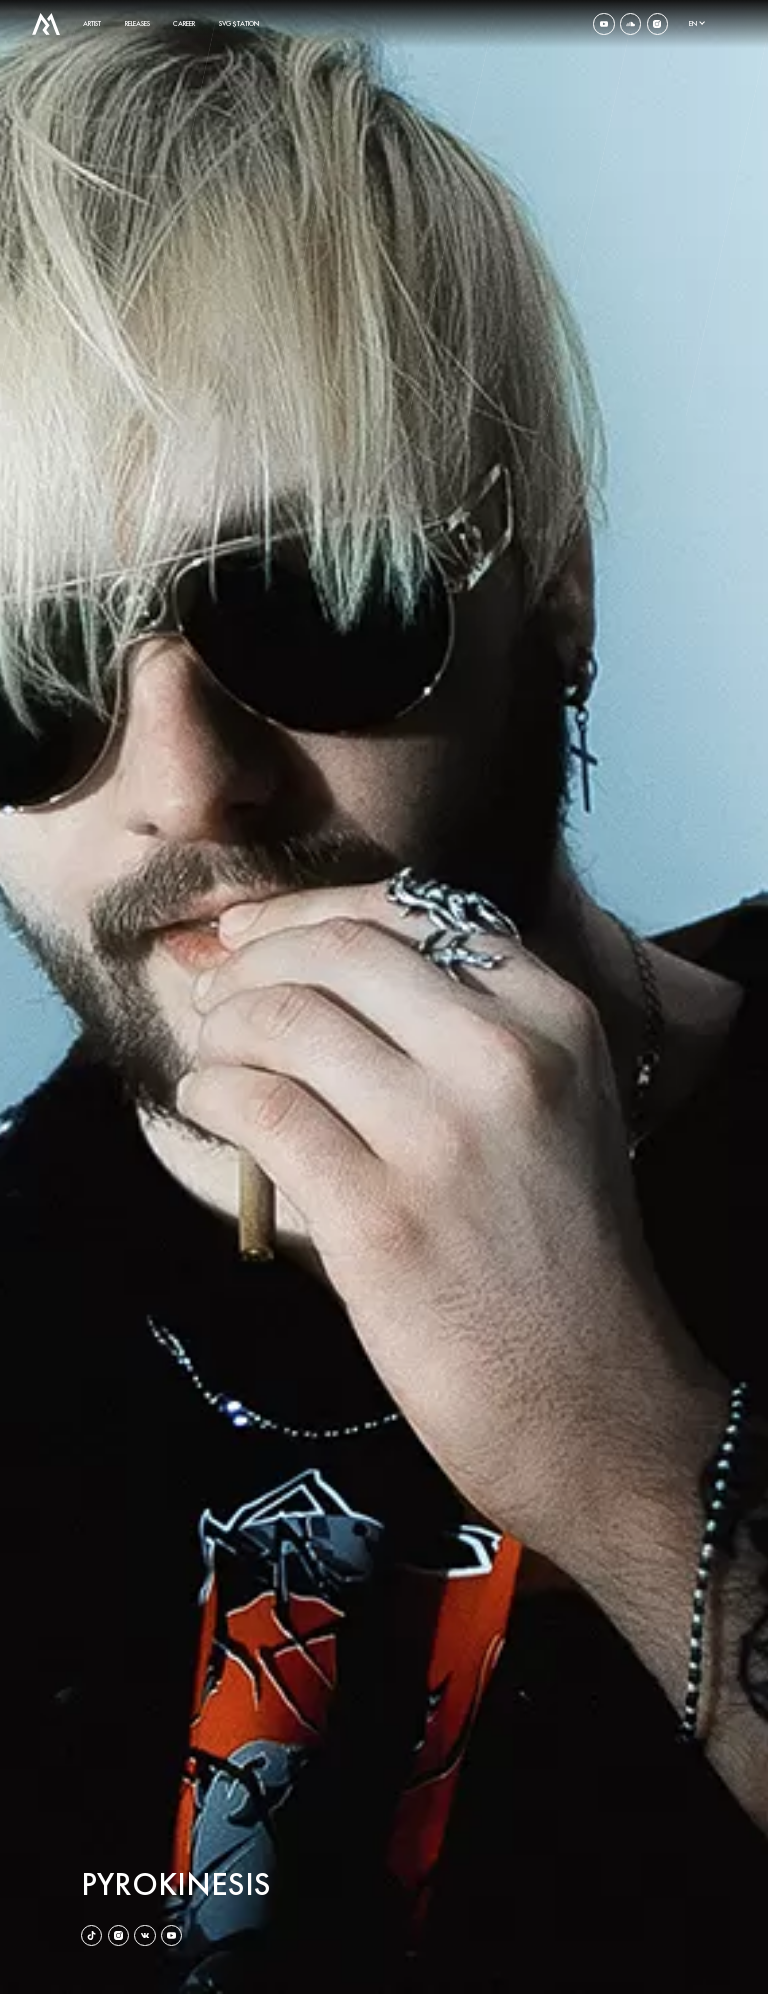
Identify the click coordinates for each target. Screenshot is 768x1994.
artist (92, 23)
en (693, 23)
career (184, 23)
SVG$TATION (239, 23)
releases (137, 23)
